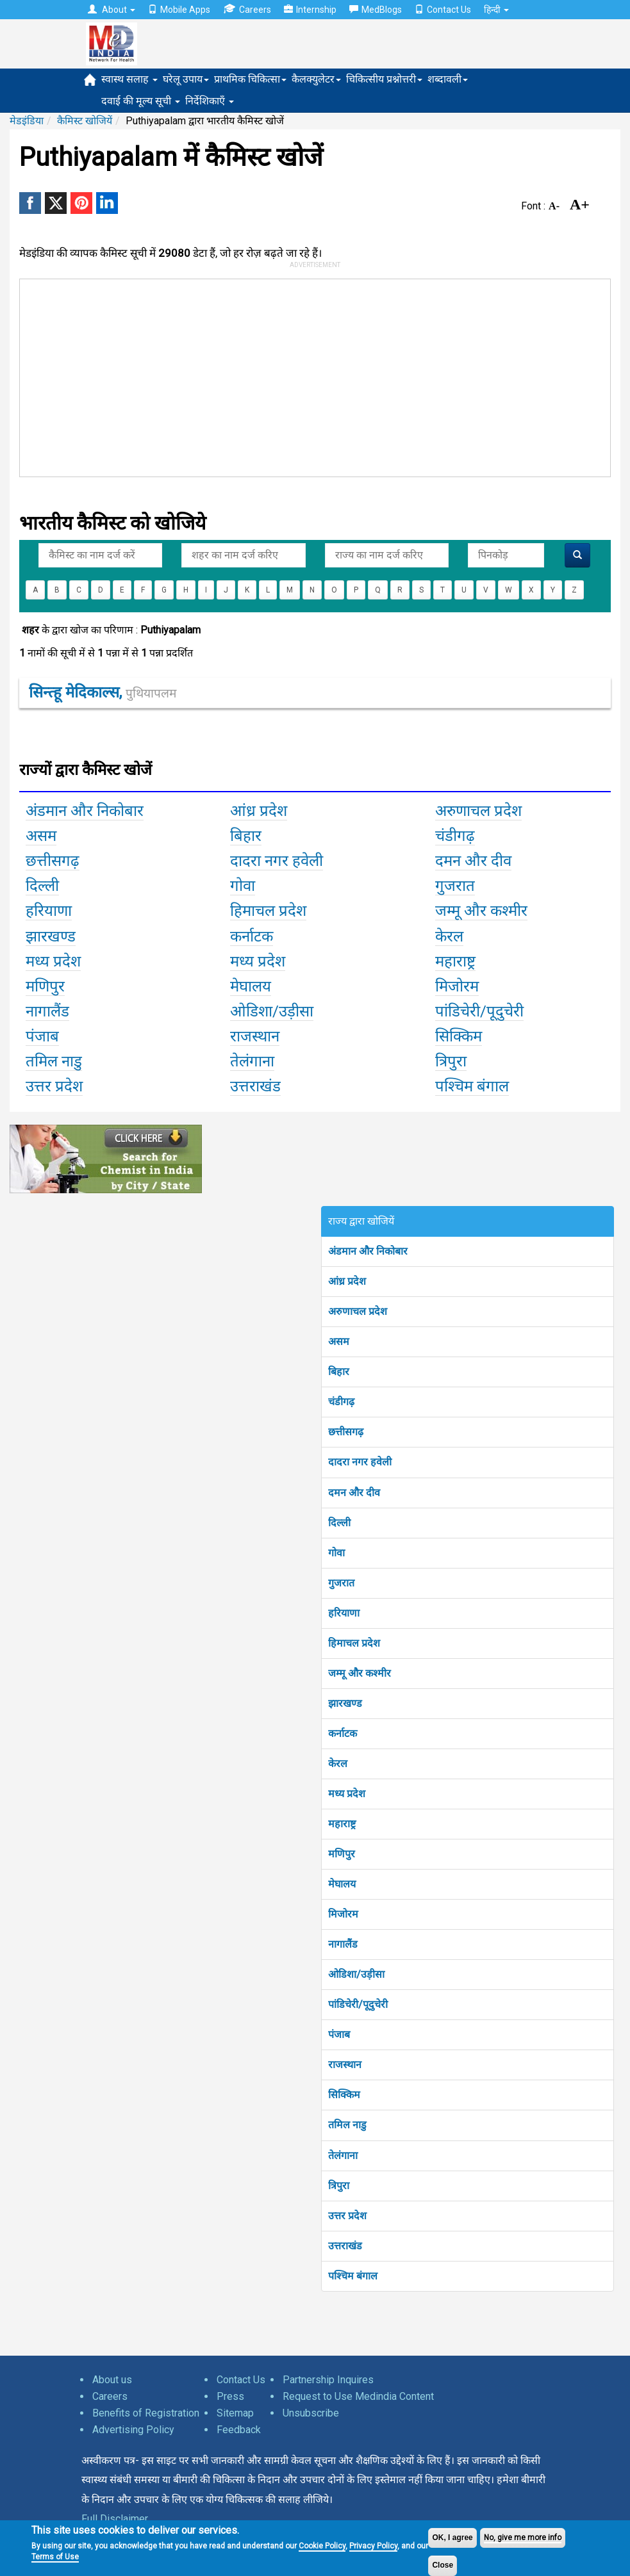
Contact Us (443, 9)
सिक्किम (344, 2095)
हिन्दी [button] (496, 9)
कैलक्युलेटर (316, 79)
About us (112, 2380)
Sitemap (235, 2413)
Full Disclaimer (114, 2519)
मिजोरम (343, 1914)
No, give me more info (522, 2537)
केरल (337, 1763)
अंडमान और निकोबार (368, 1251)
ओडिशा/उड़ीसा (356, 1974)
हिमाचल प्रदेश (354, 1643)
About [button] (111, 9)
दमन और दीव (354, 1493)
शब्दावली (447, 79)
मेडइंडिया (27, 121)
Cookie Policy (322, 2545)
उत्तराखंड (345, 2246)
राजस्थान (344, 2064)
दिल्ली (339, 1523)
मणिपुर (341, 1854)
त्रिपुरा (338, 2186)
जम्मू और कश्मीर (359, 1673)
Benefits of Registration (145, 2413)
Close (442, 2565)
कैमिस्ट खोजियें (84, 121)
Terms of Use (55, 2556)
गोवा (336, 1553)
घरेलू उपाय (186, 79)
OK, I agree (452, 2537)
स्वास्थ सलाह (129, 79)
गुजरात (341, 1583)
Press (230, 2396)
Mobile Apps (179, 9)
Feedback (239, 2430)
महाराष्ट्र (342, 1824)
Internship (310, 9)
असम (338, 1341)
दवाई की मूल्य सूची (140, 101)
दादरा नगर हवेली (360, 1462)
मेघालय (342, 1884)
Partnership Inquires (328, 2380)
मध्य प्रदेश (346, 1794)
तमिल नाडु (347, 2125)
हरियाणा (344, 1613)
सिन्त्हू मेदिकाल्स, (102, 692)
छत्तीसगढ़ (345, 1432)
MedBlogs (375, 9)
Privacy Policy (373, 2545)
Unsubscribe (311, 2413)
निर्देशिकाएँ (209, 101)
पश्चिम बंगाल (352, 2276)
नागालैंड (343, 1944)
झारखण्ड (345, 1703)
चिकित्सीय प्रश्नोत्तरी (384, 79)
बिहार (338, 1371)
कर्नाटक (342, 1733)
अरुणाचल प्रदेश (357, 1311)
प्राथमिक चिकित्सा (250, 79)
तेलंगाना (343, 2155)
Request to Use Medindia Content (358, 2396)
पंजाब (339, 2034)
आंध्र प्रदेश (347, 1281)
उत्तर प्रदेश (347, 2216)
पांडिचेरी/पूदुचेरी (358, 2004)
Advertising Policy (133, 2430)
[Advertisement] (214, 375)
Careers (247, 9)
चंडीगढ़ (341, 1402)
